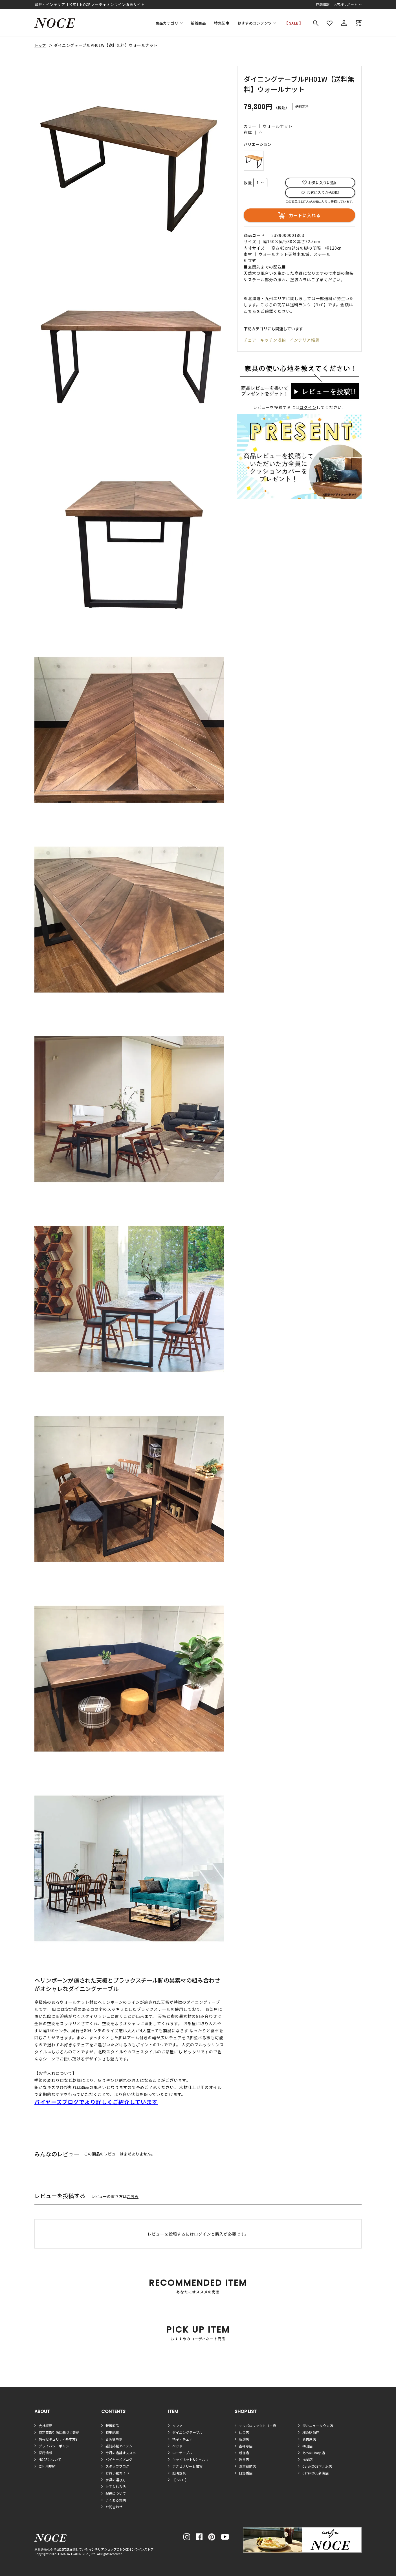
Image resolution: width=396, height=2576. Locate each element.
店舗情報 (322, 4)
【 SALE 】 (293, 23)
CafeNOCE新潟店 (315, 2473)
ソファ (177, 2425)
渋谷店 (244, 2459)
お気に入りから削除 (323, 192)
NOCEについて (50, 2459)
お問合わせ (113, 2506)
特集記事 (221, 23)
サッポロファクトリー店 (257, 2425)
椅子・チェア (182, 2439)
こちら (132, 2196)
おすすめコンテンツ (254, 23)
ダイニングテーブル (187, 2432)
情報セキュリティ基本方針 (59, 2439)
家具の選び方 (115, 2479)
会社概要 (45, 2425)
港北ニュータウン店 (317, 2425)
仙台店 (244, 2432)
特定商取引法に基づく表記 (59, 2432)
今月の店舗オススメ (120, 2452)
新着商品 (198, 23)
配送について (115, 2493)
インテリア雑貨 (304, 340)
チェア (250, 340)
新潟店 (244, 2439)
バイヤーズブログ (118, 2459)
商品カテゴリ (166, 23)
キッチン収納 (273, 340)
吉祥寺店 (245, 2445)
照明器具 (179, 2473)
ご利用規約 (47, 2466)
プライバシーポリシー (55, 2445)
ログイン (308, 407)
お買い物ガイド (117, 2473)
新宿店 (244, 2452)
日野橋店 (245, 2473)
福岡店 (307, 2459)
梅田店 (307, 2445)
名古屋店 (309, 2439)
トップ (40, 45)
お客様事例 (113, 2439)
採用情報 (45, 2452)
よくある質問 (115, 2500)
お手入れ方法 (115, 2486)
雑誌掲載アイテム (118, 2445)
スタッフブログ (117, 2466)
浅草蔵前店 (247, 2466)
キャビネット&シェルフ (190, 2459)
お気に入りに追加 (323, 182)
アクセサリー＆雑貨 (187, 2466)
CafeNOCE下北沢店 (317, 2466)
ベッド (177, 2445)
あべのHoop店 (313, 2452)
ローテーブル (182, 2452)
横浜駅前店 (310, 2432)
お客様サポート (345, 4)
